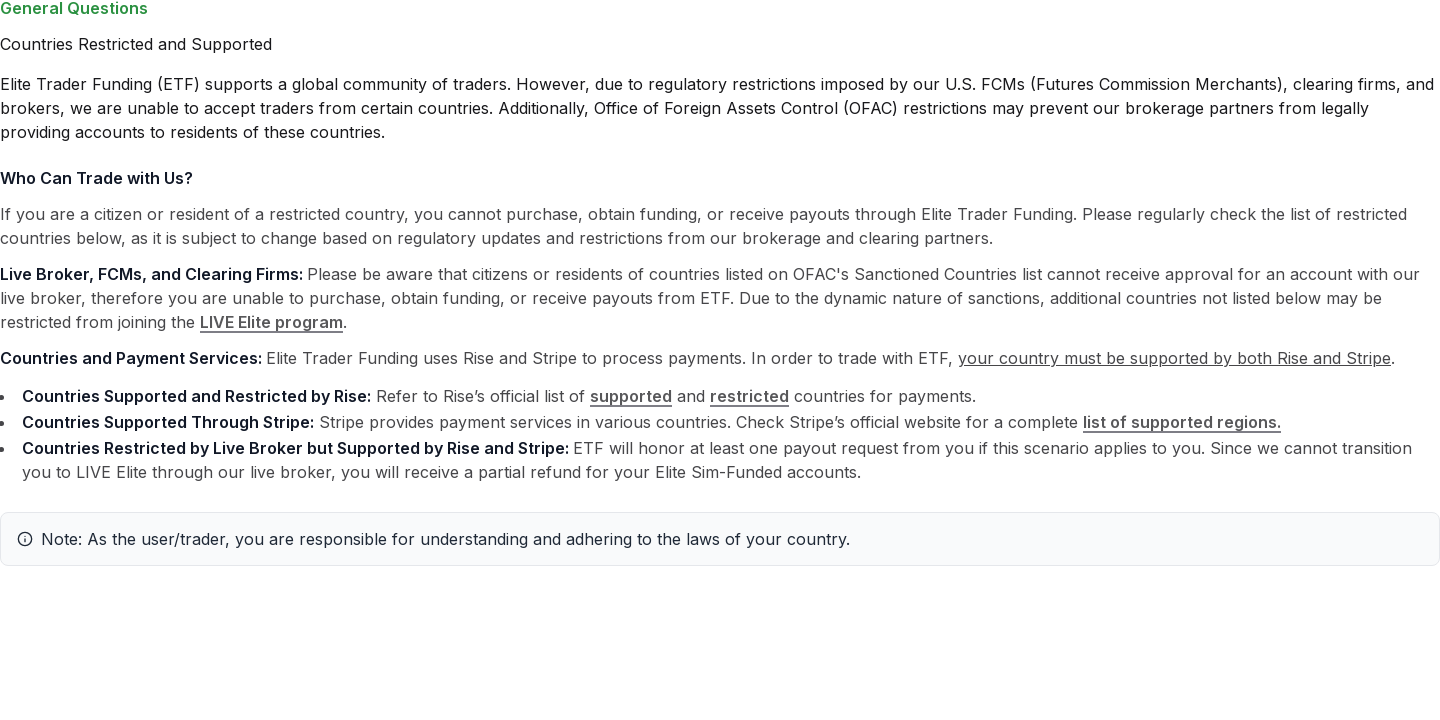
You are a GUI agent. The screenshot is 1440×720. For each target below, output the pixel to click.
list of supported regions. (1182, 422)
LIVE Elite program (271, 322)
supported (631, 396)
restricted (749, 396)
